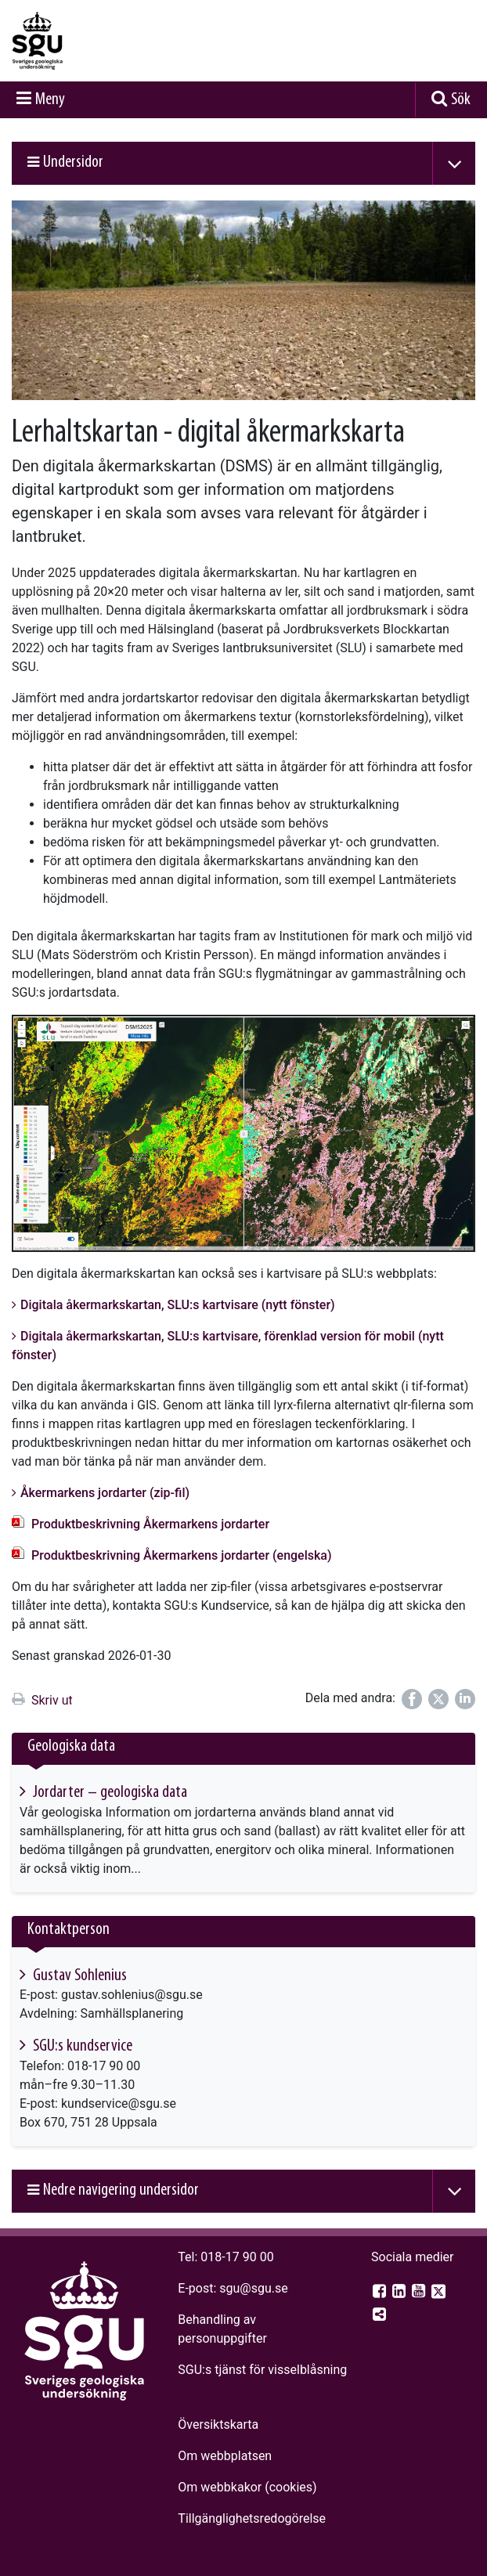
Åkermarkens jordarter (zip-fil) (104, 1492)
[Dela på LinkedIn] (465, 1699)
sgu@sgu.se (253, 2288)
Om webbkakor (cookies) (247, 2487)
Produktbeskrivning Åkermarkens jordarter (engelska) (181, 1555)
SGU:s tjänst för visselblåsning (262, 2369)
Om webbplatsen (225, 2455)
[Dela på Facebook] (412, 1699)
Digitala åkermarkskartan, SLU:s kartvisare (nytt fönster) (177, 1304)
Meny (50, 100)
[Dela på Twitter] (438, 1699)
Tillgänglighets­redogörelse (252, 2518)
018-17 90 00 (236, 2256)
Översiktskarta (218, 2424)
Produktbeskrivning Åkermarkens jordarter (150, 1524)
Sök (461, 100)
